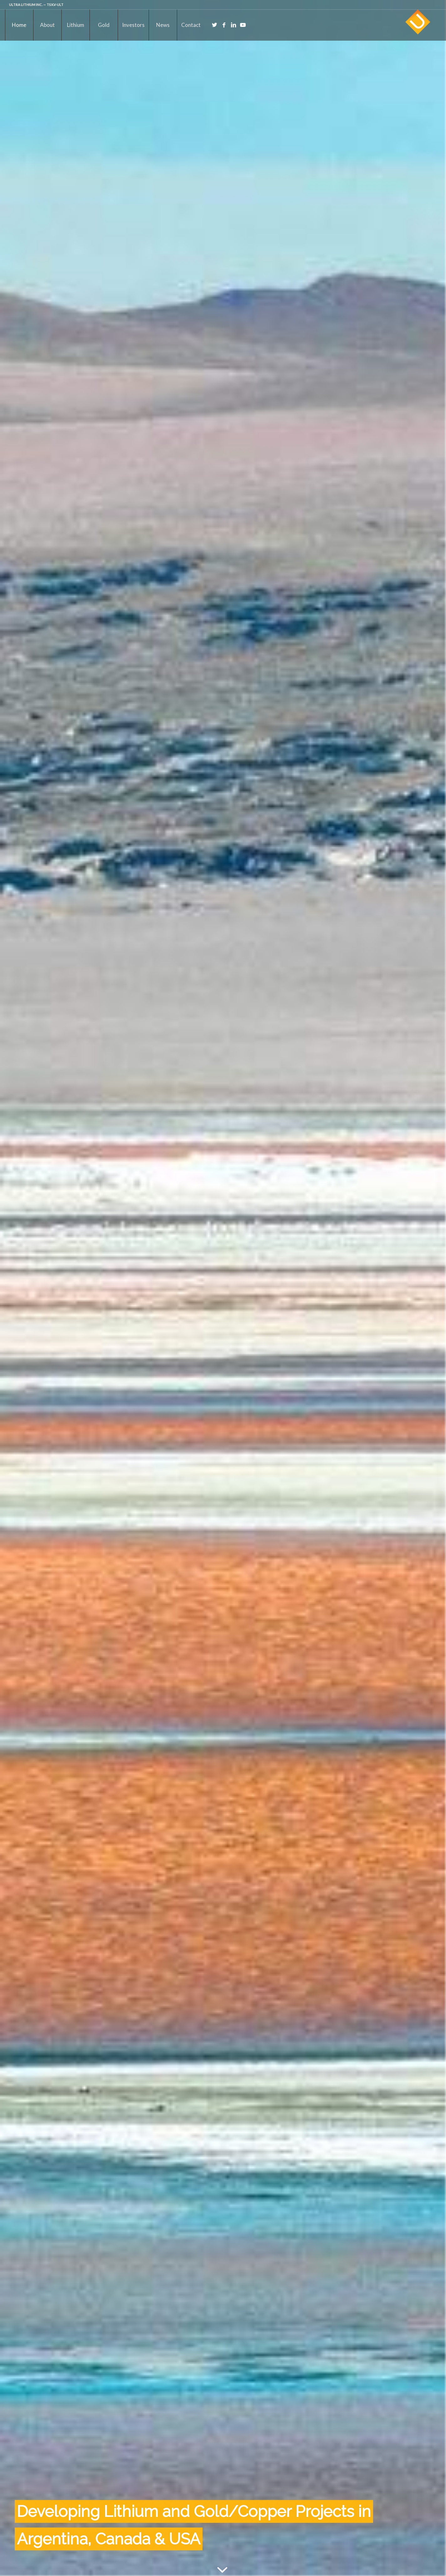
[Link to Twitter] (214, 24)
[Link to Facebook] (224, 24)
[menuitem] (19, 25)
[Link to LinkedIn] (233, 24)
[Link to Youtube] (243, 24)
